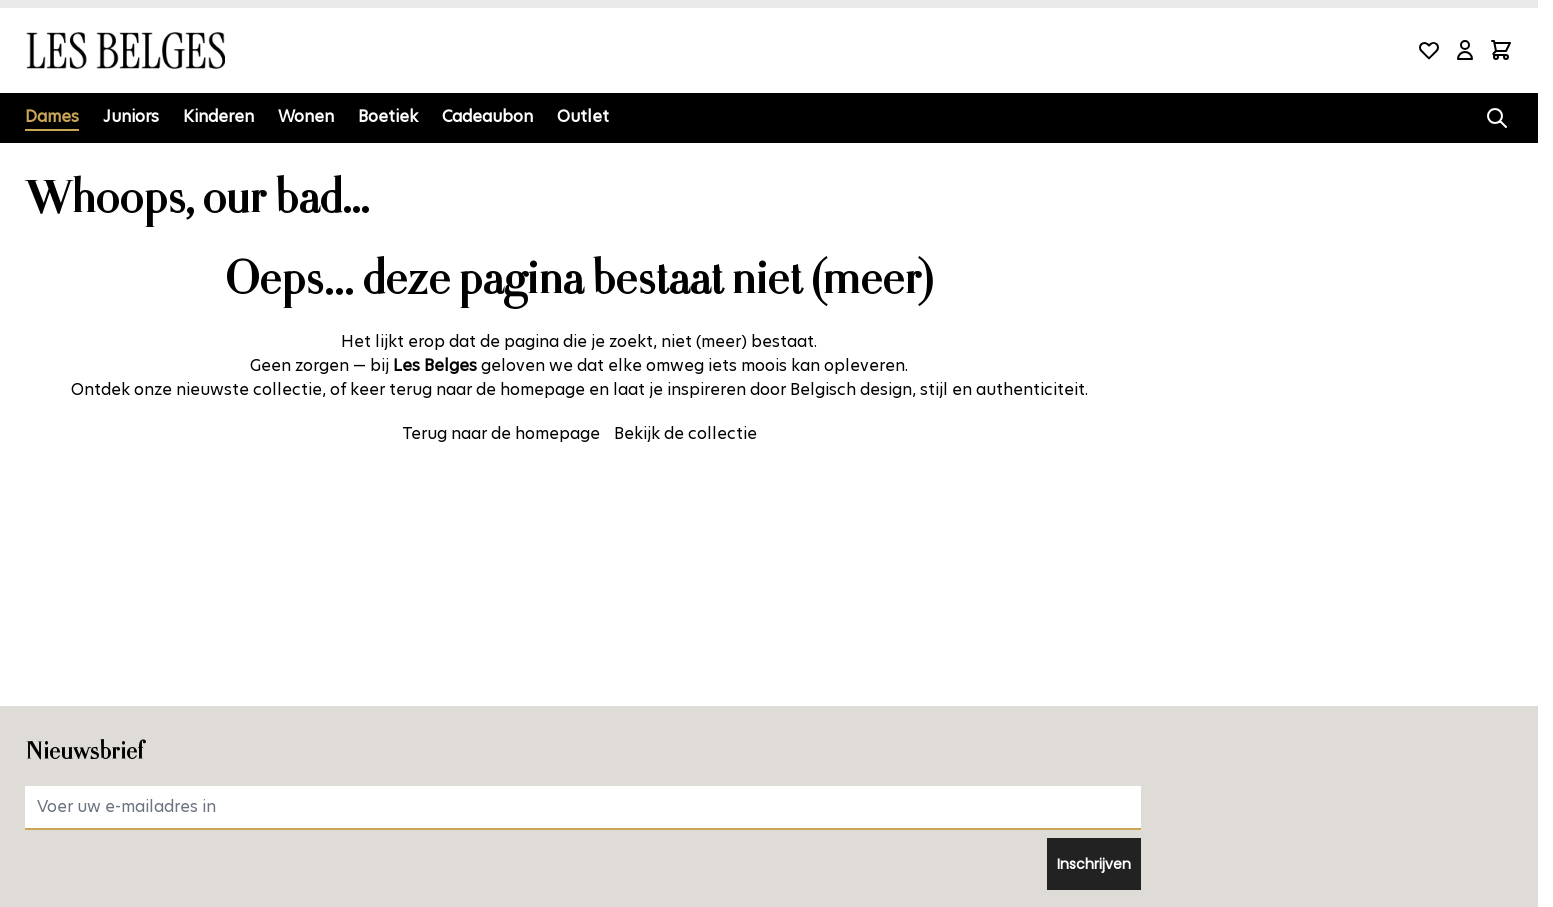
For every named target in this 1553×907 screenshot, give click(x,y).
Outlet (583, 116)
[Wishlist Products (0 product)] (1429, 50)
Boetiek (388, 116)
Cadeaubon (487, 116)
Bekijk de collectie (685, 433)
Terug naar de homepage (501, 433)
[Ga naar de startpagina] (125, 50)
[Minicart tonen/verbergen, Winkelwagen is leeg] (1501, 50)
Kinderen (218, 116)
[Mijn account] (1465, 50)
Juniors (131, 116)
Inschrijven (1094, 864)
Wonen (306, 116)
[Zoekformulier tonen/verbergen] (1497, 118)
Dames (52, 116)
